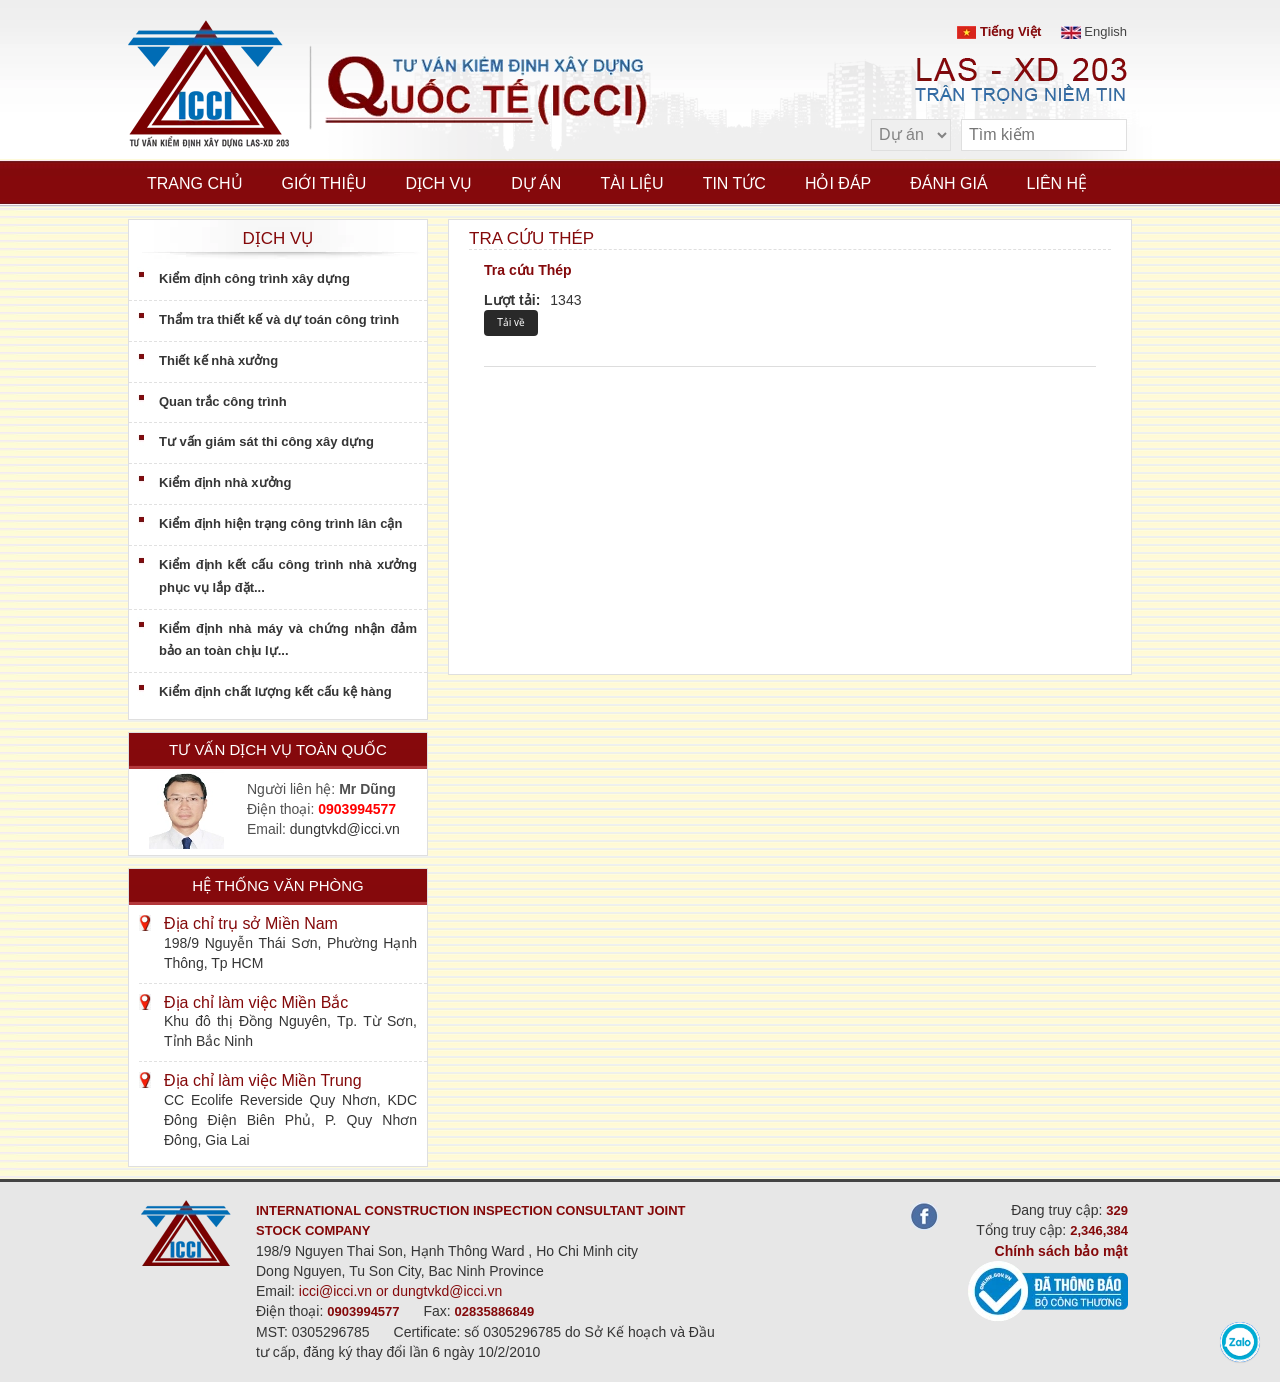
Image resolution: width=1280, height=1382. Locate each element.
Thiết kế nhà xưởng (218, 360)
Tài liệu (631, 183)
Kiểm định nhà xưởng (225, 482)
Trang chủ (195, 183)
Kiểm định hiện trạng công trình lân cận (280, 523)
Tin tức (734, 183)
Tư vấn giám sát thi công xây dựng (266, 441)
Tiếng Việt (999, 31)
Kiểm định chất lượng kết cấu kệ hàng (275, 691)
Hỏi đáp (838, 183)
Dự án (536, 183)
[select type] (911, 135)
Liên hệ (1057, 183)
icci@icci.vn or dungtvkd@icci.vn (401, 1291)
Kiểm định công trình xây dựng (254, 278)
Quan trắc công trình (223, 401)
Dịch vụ (438, 183)
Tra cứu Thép (528, 270)
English (1094, 31)
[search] (1102, 135)
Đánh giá (948, 183)
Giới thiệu (324, 183)
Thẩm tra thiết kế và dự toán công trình (279, 319)
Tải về (511, 322)
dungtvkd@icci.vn (345, 829)
